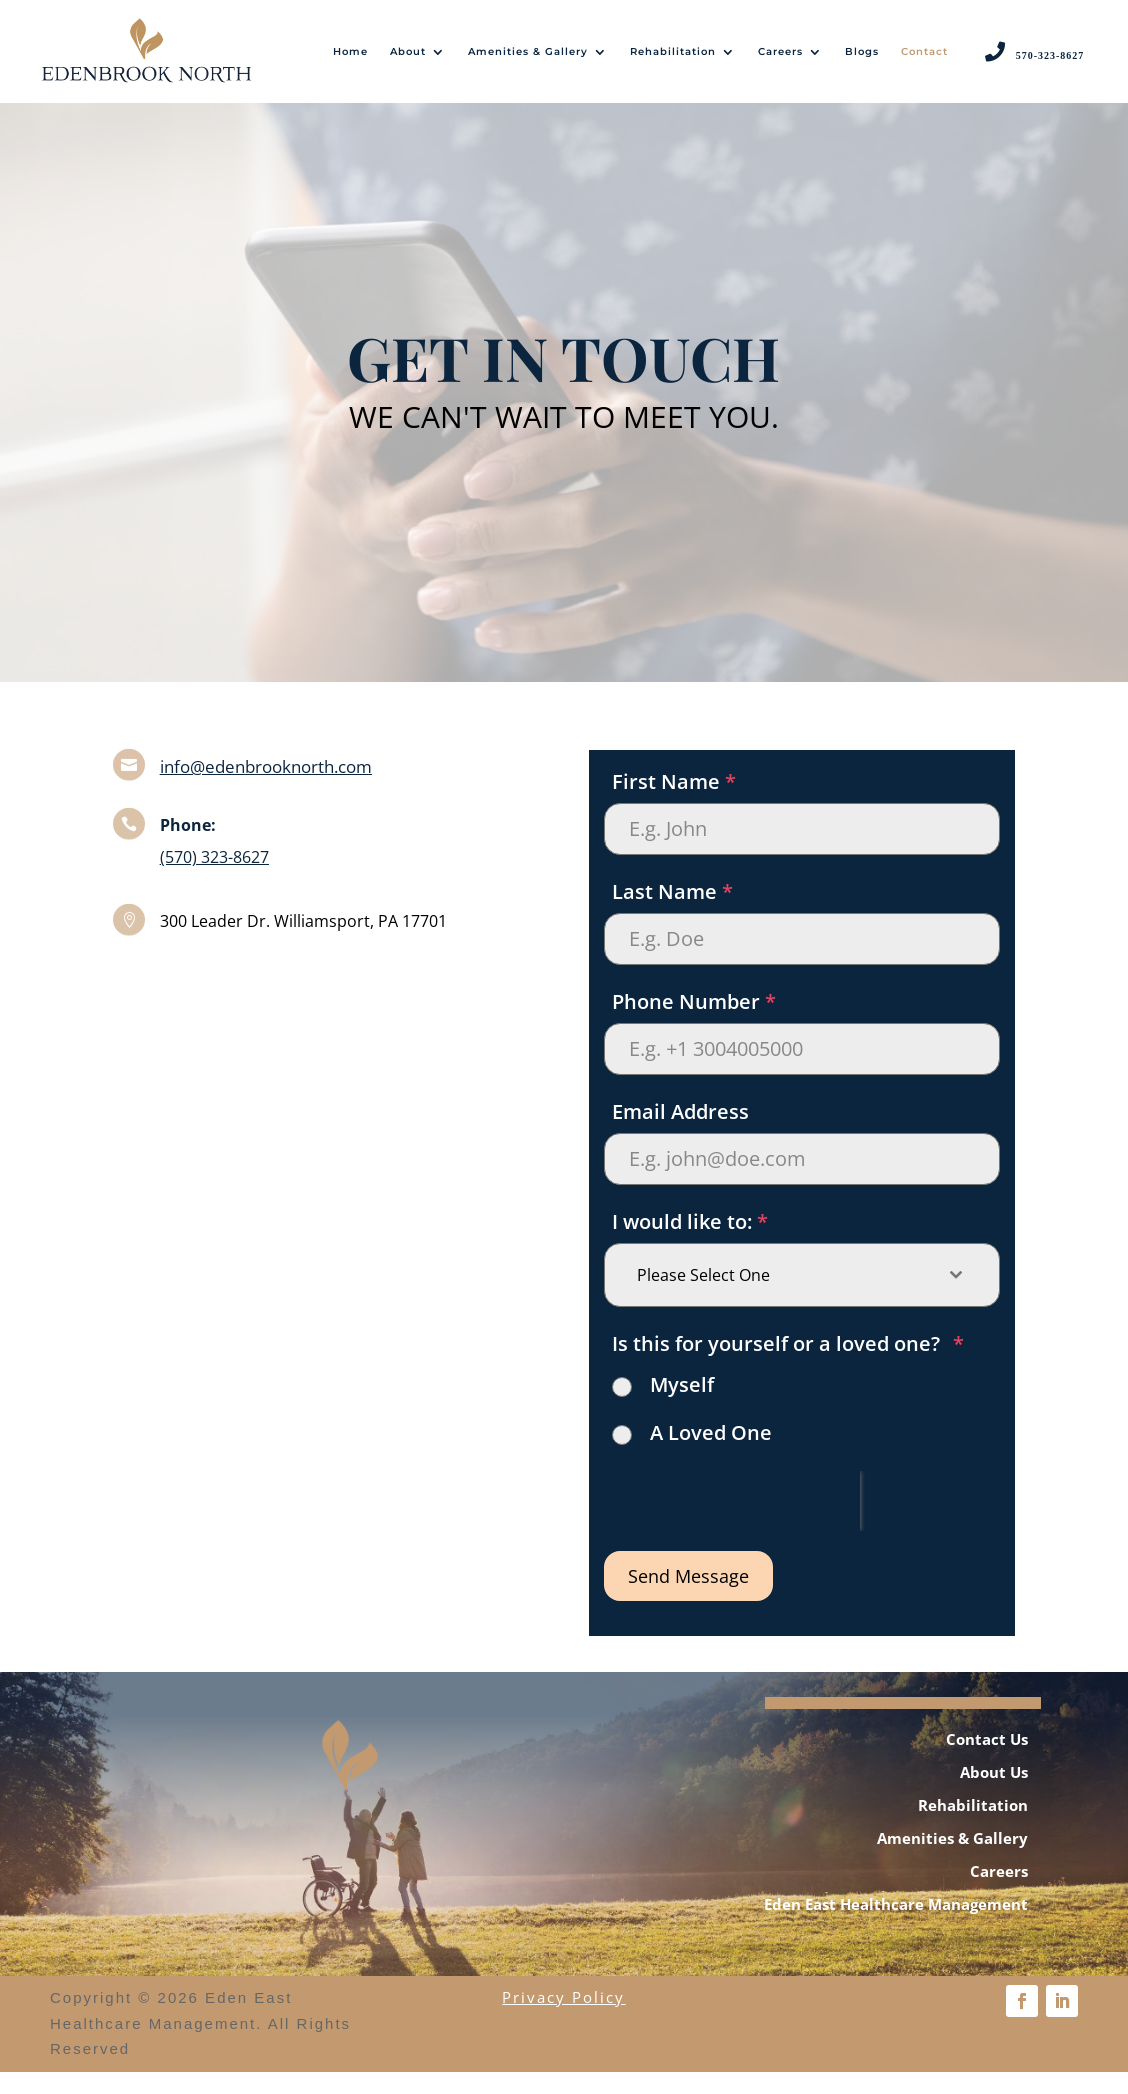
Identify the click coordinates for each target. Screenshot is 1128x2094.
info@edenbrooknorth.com (266, 788)
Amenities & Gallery (528, 51)
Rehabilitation (673, 51)
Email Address (680, 1133)
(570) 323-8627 (214, 880)
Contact (924, 51)
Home (350, 51)
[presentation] (732, 1523)
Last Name (672, 913)
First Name (674, 803)
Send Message (688, 1598)
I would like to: (690, 1243)
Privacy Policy (563, 2020)
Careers (780, 51)
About (408, 51)
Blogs (862, 51)
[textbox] (783, 1297)
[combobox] (802, 1297)
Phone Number (694, 1023)
